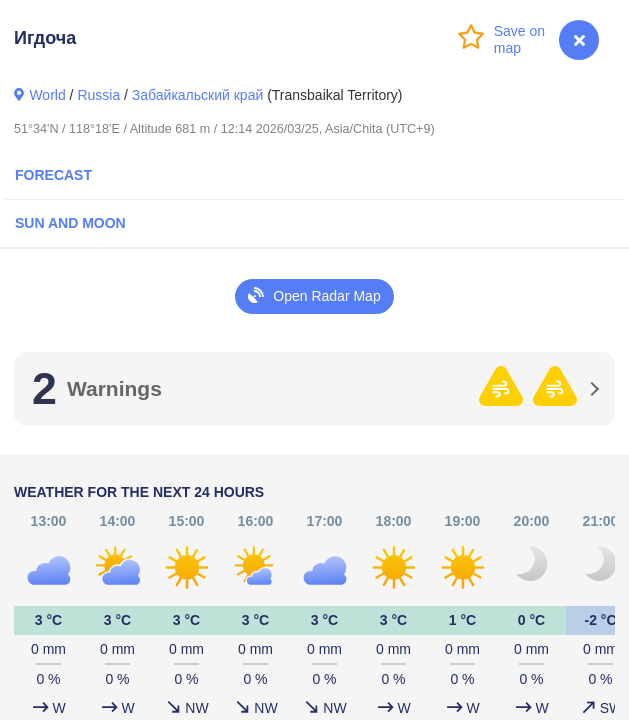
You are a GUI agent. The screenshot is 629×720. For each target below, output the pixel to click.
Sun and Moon (70, 223)
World (47, 95)
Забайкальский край (197, 95)
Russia (98, 95)
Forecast (53, 175)
